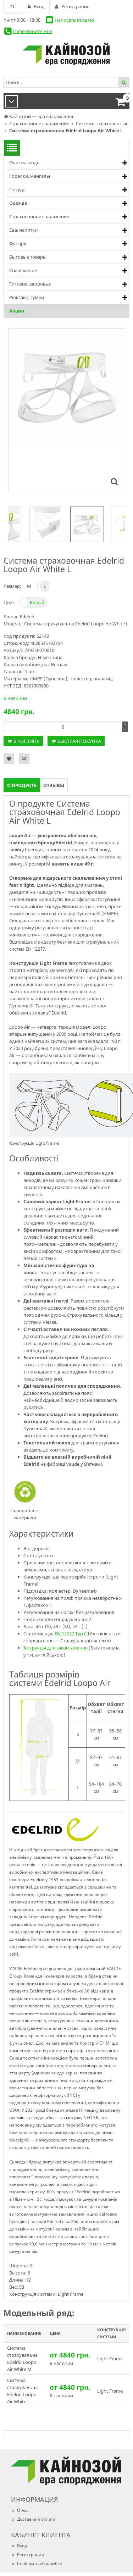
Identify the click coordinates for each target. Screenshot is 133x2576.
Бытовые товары (27, 257)
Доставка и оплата (33, 2519)
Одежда (18, 203)
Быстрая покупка (79, 741)
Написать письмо (74, 20)
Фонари (18, 243)
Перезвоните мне (32, 31)
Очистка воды (24, 162)
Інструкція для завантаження (55, 1647)
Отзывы (53, 785)
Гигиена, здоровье (30, 284)
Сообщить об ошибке (36, 2563)
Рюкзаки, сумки (26, 297)
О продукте (22, 785)
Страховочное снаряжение (39, 216)
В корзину (26, 741)
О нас (20, 2510)
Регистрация (27, 2555)
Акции (16, 311)
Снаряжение (23, 270)
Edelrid (27, 616)
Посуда (17, 189)
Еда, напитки (23, 230)
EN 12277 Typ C (71, 1633)
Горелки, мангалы (29, 176)
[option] (87, 524)
